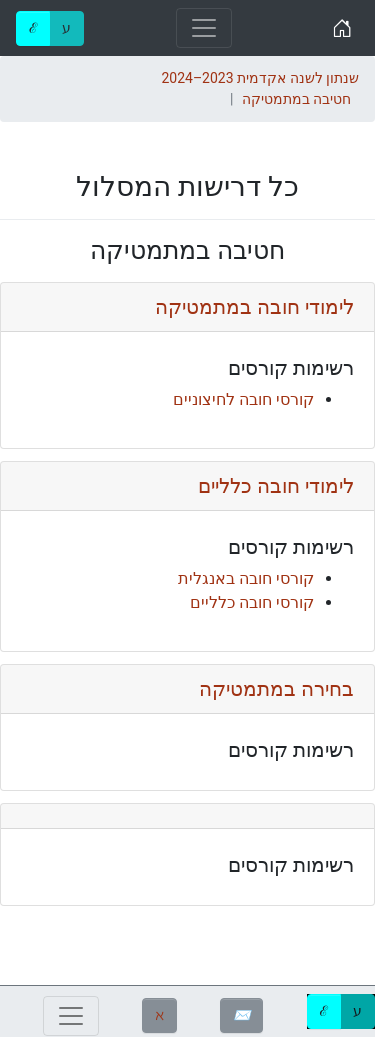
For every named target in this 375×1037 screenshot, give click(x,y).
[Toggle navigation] (204, 28)
